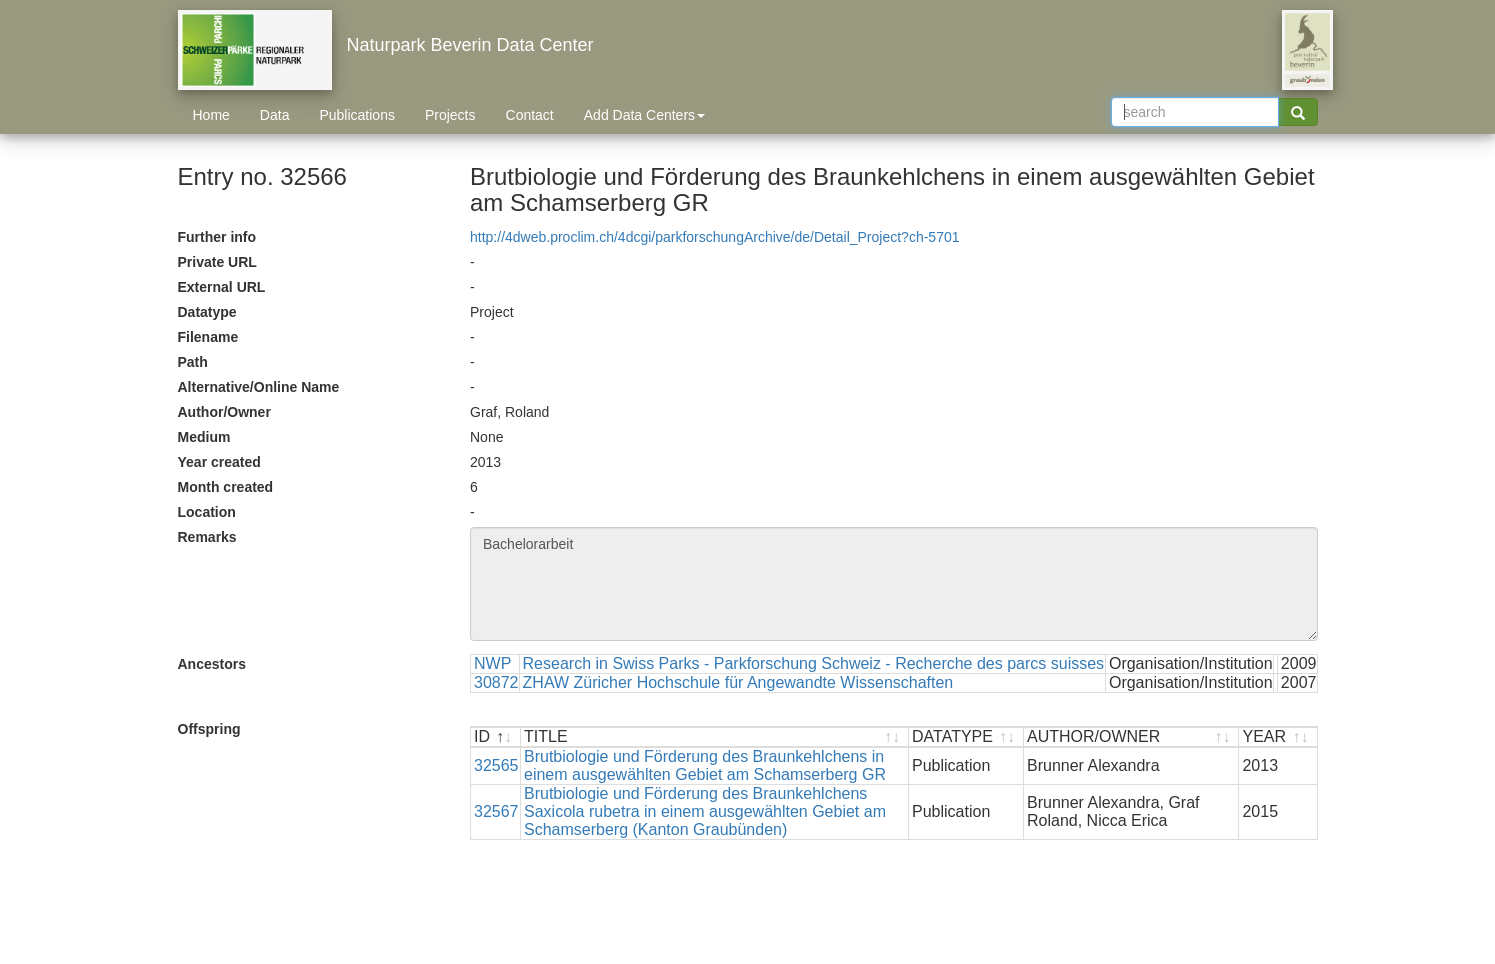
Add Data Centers (644, 115)
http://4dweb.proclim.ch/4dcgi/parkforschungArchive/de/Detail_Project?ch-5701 (715, 237)
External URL (222, 287)
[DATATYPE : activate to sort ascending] (966, 737)
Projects (450, 115)
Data (275, 115)
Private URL (217, 262)
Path (193, 362)
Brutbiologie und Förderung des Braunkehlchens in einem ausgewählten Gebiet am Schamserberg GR (705, 765)
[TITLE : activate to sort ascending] (715, 737)
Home (211, 115)
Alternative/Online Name (259, 387)
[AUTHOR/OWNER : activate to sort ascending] (1131, 737)
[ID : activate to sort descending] (496, 737)
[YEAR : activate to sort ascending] (1277, 737)
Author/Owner (224, 412)
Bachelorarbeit (894, 584)
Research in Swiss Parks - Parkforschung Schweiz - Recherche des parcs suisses (814, 663)
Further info (217, 237)
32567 (496, 811)
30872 (496, 682)
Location (207, 512)
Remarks (207, 537)
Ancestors (212, 664)
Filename (208, 337)
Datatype (207, 312)
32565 (496, 765)
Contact (530, 115)
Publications (357, 115)
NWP (492, 663)
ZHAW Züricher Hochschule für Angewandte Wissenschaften (738, 682)
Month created (226, 487)
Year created (219, 462)
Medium (204, 437)
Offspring (209, 729)
